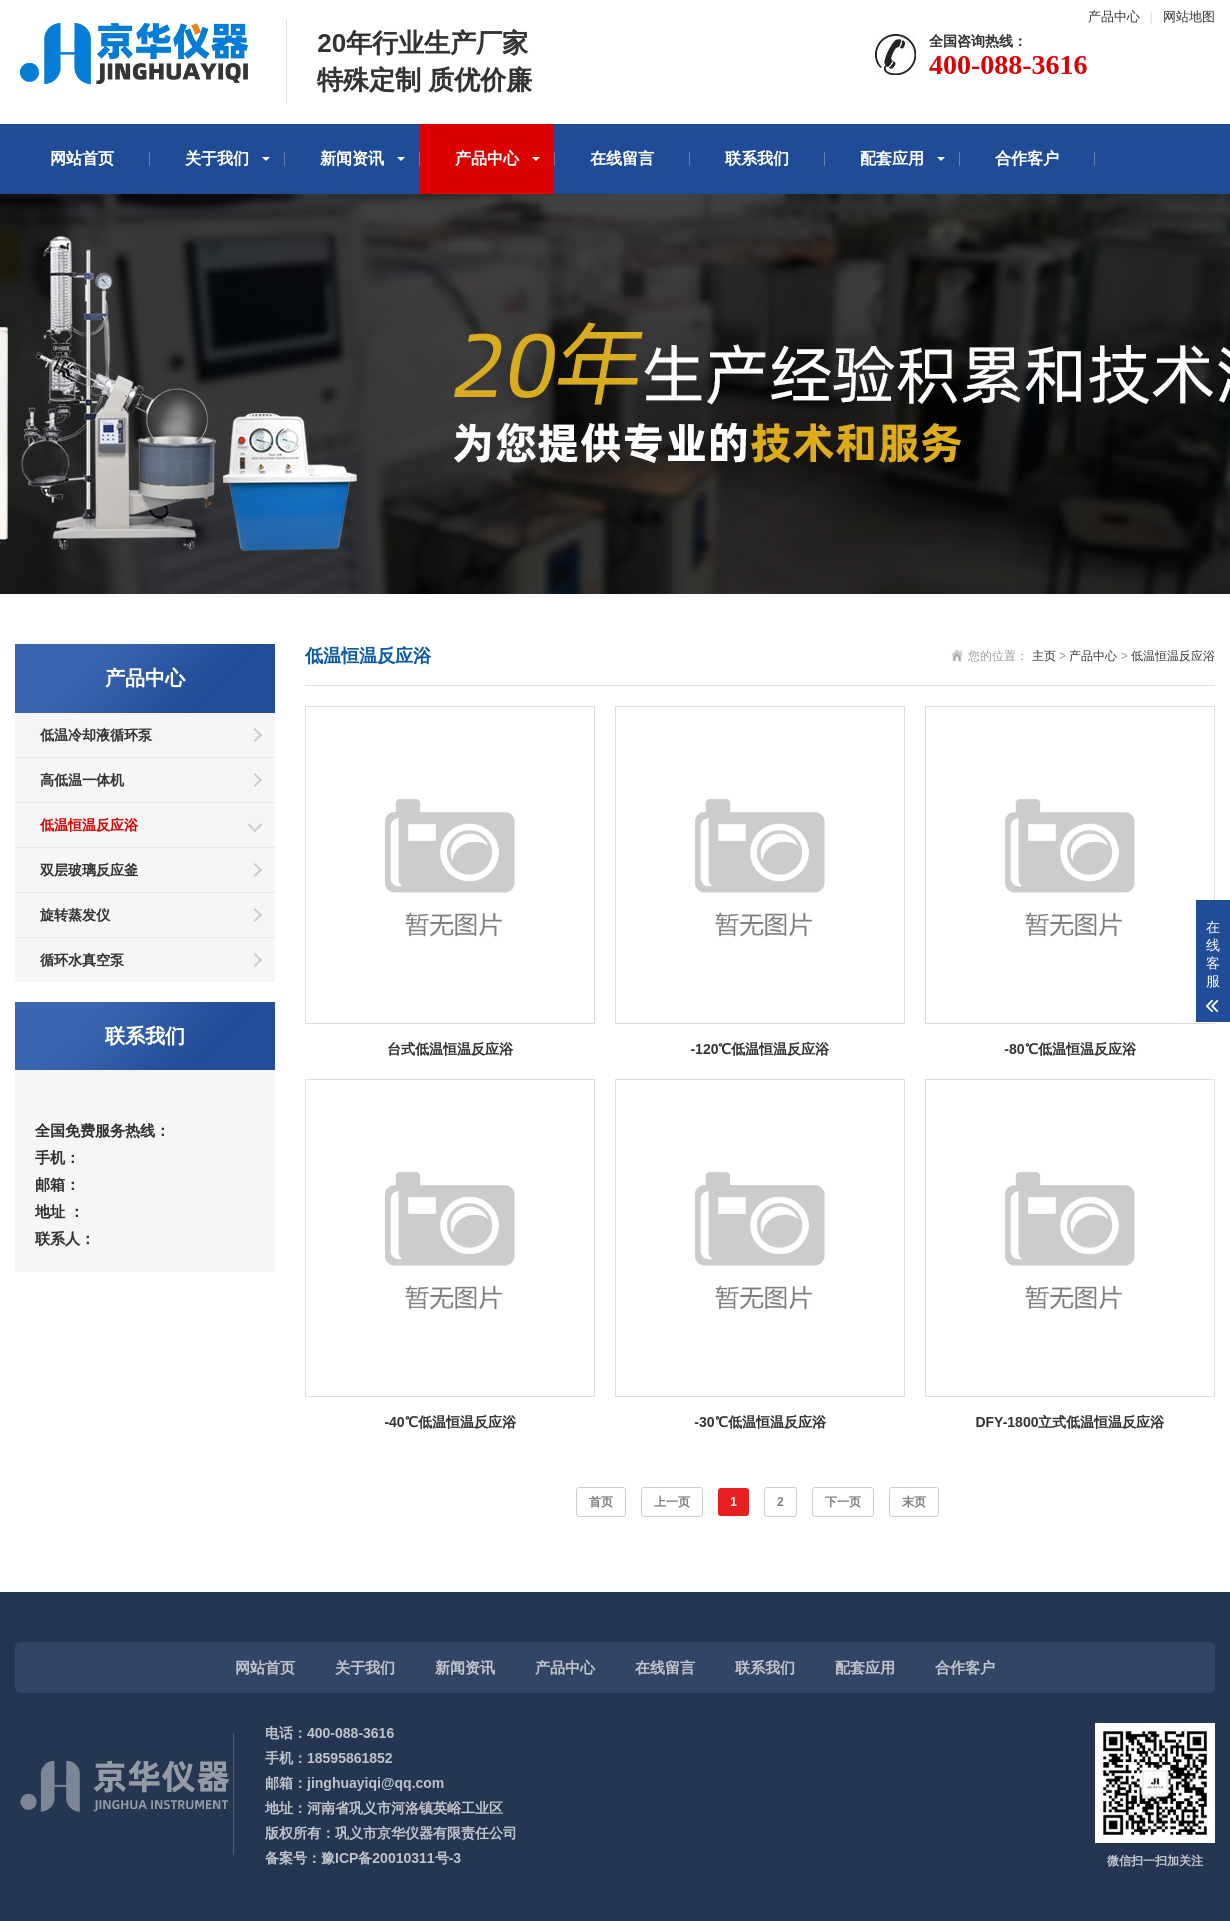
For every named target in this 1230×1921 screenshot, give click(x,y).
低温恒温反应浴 (89, 825)
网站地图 (1189, 16)
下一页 (843, 1502)
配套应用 (892, 158)
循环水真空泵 (82, 960)
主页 (1044, 656)
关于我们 (217, 158)
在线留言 (622, 158)
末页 (914, 1502)
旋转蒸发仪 (75, 915)
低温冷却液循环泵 (96, 735)
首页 (601, 1502)
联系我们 (757, 158)
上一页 (672, 1502)
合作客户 (1027, 158)
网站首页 (82, 158)
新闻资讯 (352, 158)
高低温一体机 (82, 780)
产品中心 (1114, 16)
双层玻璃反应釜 (89, 870)
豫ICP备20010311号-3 (391, 1858)
